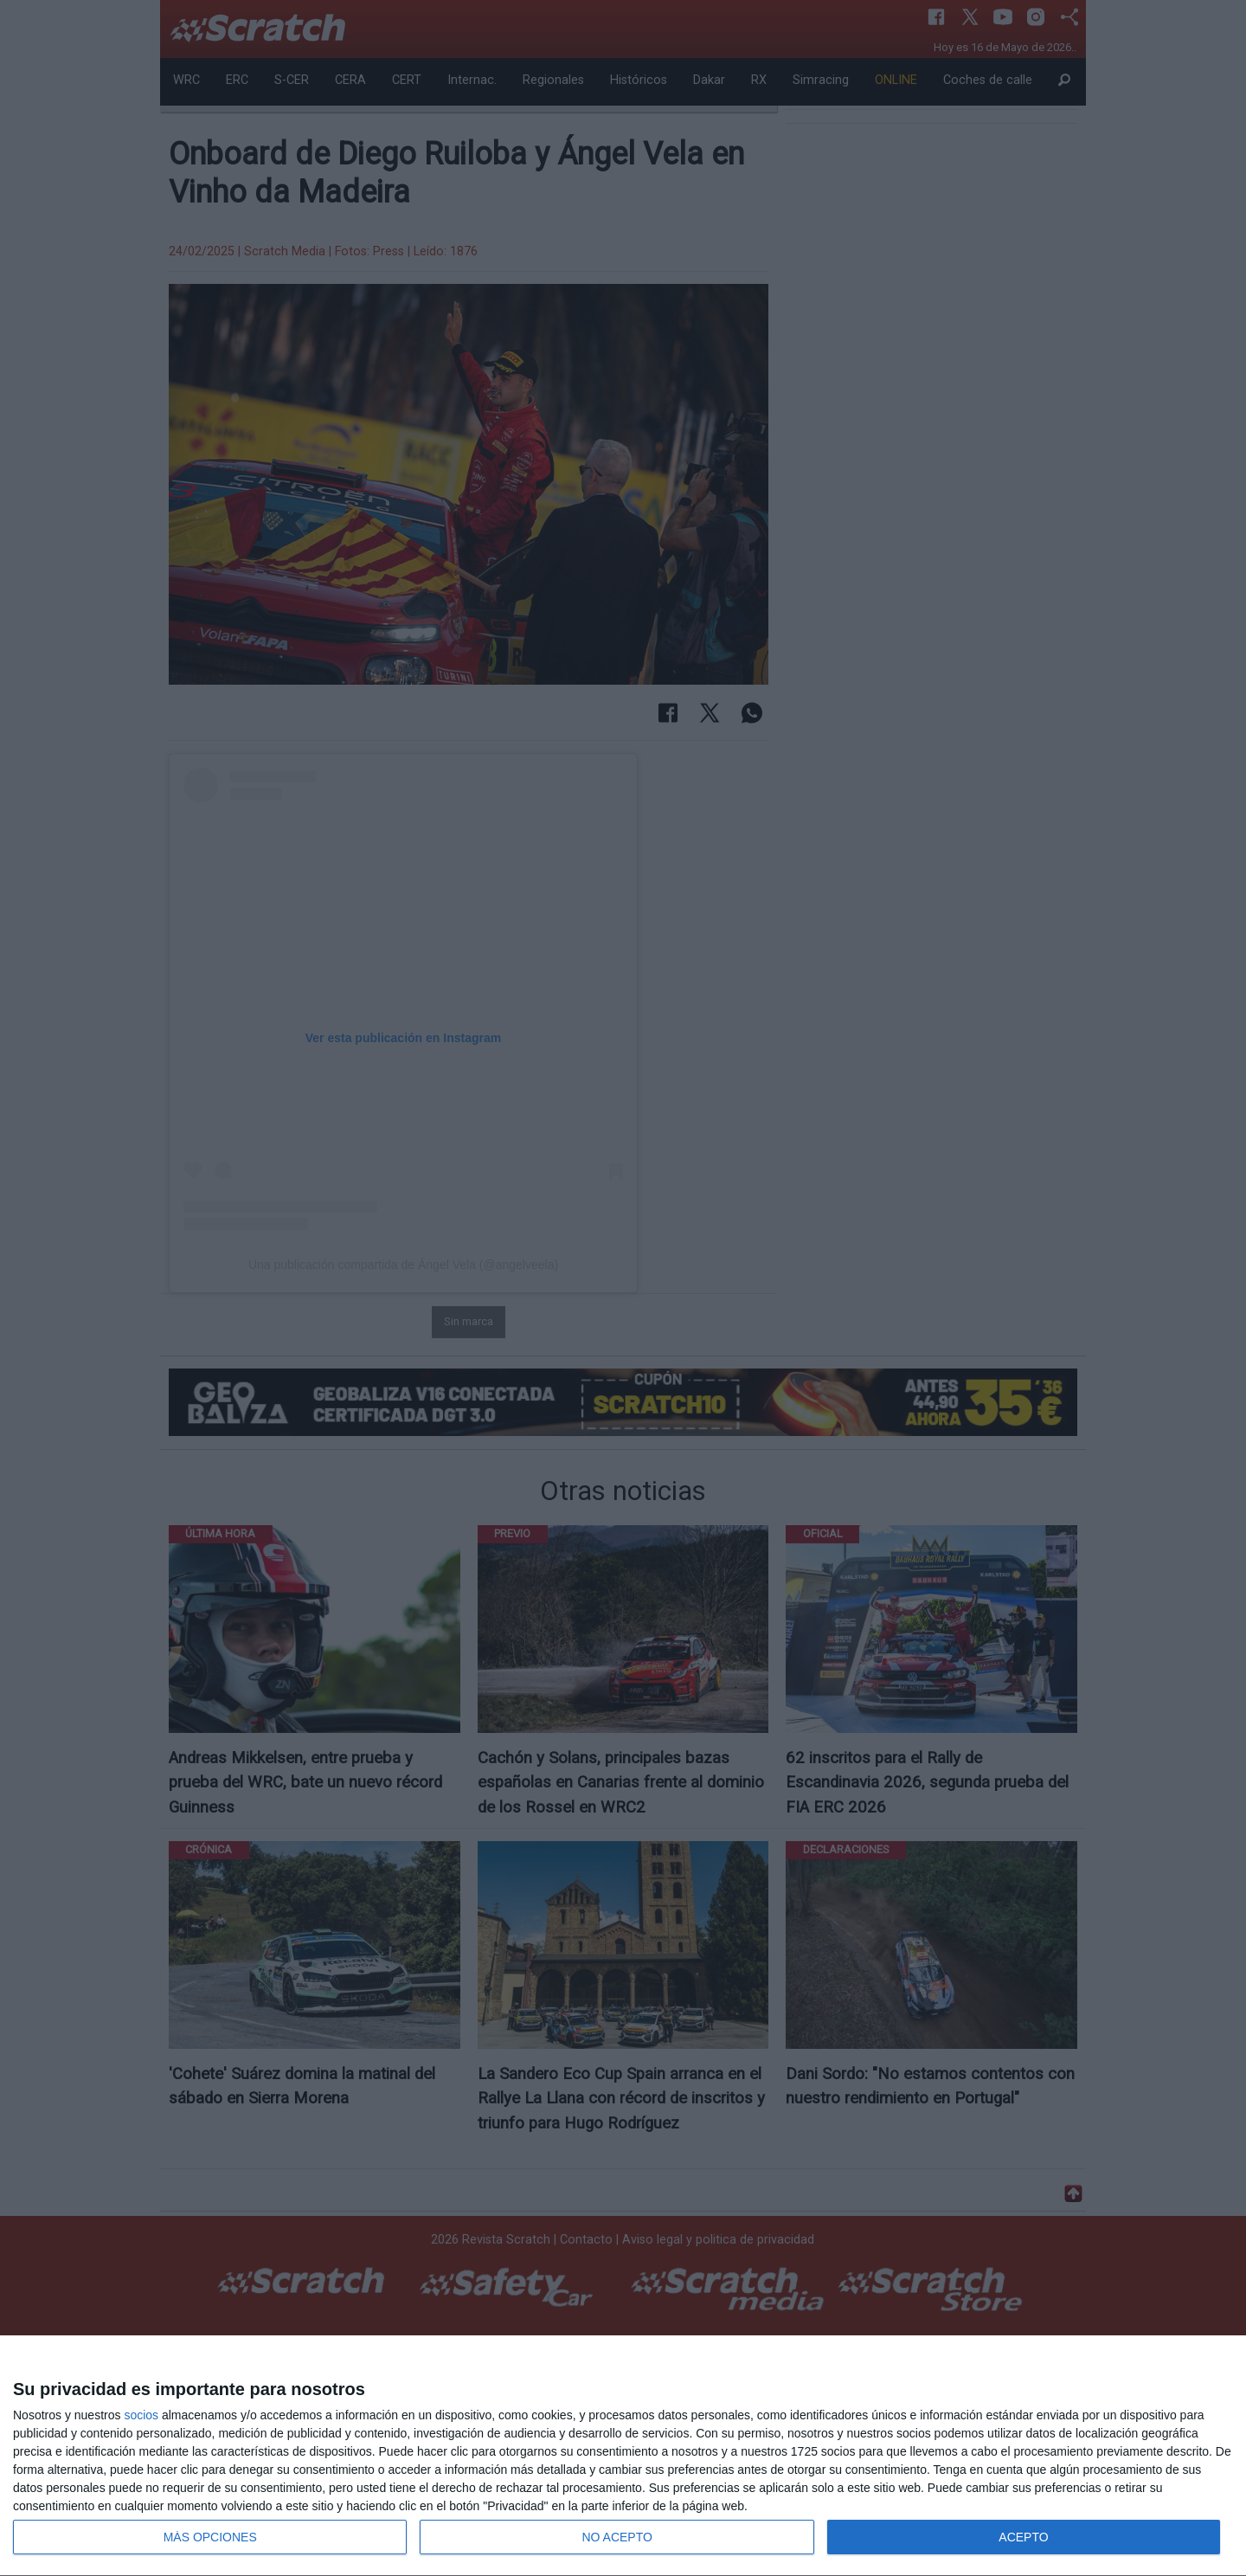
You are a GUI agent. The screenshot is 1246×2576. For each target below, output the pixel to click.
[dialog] (623, 2456)
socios (141, 2415)
